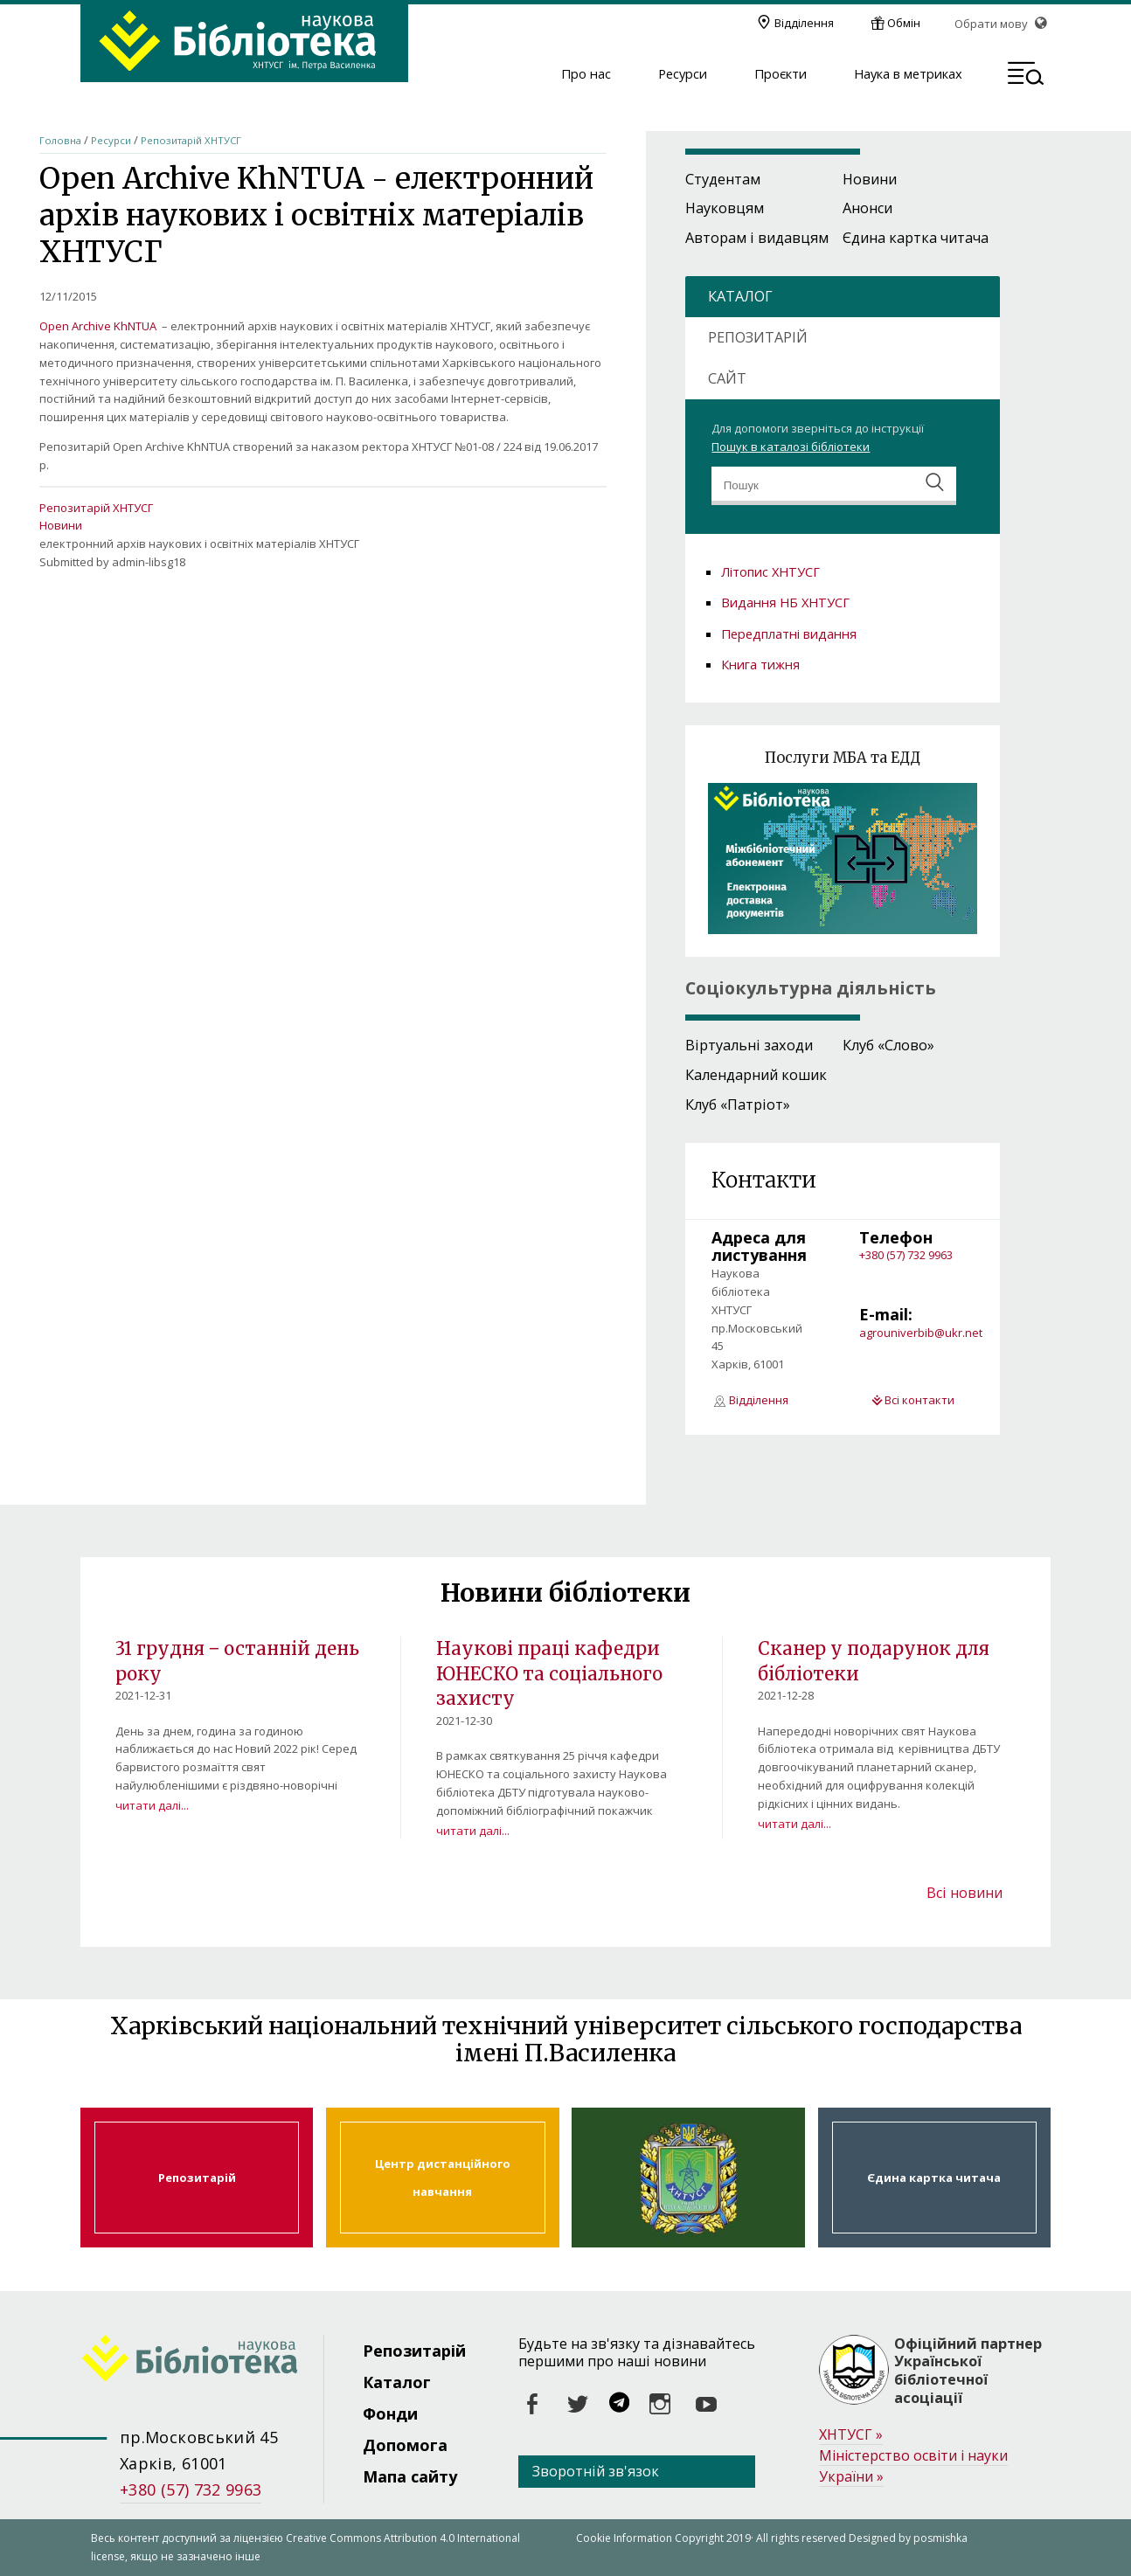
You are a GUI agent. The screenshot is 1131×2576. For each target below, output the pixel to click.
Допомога (405, 2444)
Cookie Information (624, 2538)
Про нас (586, 74)
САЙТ (727, 378)
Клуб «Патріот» (737, 1104)
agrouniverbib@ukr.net (920, 1332)
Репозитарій (196, 2177)
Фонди (390, 2413)
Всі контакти (919, 1400)
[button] (1026, 76)
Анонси (867, 208)
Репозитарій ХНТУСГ (191, 140)
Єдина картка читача (916, 237)
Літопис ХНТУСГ (770, 571)
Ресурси (682, 74)
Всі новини (964, 1892)
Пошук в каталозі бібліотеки (790, 446)
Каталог (397, 2382)
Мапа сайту (410, 2476)
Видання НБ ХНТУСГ (785, 602)
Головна (60, 140)
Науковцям (724, 208)
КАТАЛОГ (740, 296)
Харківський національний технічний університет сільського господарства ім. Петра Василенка (688, 2177)
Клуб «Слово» (888, 1045)
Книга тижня (760, 664)
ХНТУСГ (851, 2435)
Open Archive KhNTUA (97, 326)
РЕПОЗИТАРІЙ (758, 337)
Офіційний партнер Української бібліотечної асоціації (968, 2371)
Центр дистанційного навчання (442, 2177)
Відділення (804, 23)
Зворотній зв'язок (595, 2471)
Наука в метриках (908, 74)
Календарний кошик (756, 1074)
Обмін (903, 23)
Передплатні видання (789, 633)
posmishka (940, 2538)
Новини (60, 525)
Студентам (722, 179)
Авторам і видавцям (757, 237)
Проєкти (780, 74)
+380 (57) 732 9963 (906, 1255)
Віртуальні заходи (749, 1045)
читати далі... (152, 1805)
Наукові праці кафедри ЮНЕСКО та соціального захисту (549, 1674)
